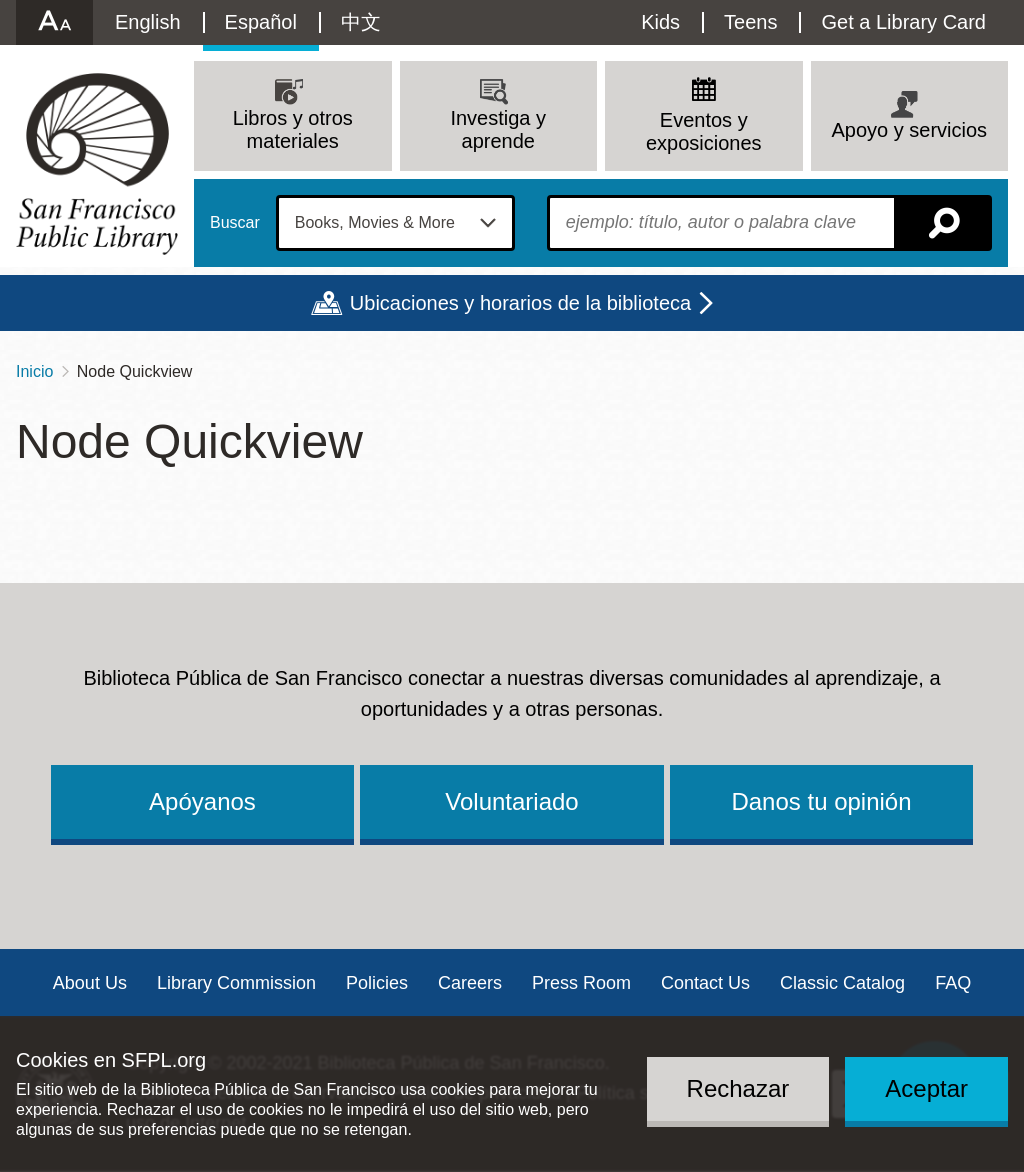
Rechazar (738, 1088)
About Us (90, 983)
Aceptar (926, 1088)
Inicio (34, 371)
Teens (750, 22)
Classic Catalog (842, 983)
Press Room (581, 983)
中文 (361, 22)
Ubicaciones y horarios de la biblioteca (520, 303)
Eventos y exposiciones (704, 131)
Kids (660, 22)
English (148, 22)
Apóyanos (202, 801)
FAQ (953, 983)
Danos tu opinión (821, 801)
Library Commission (236, 983)
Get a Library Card (903, 22)
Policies (377, 983)
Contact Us (705, 983)
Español (261, 22)
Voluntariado (511, 801)
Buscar (235, 223)
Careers (470, 983)
